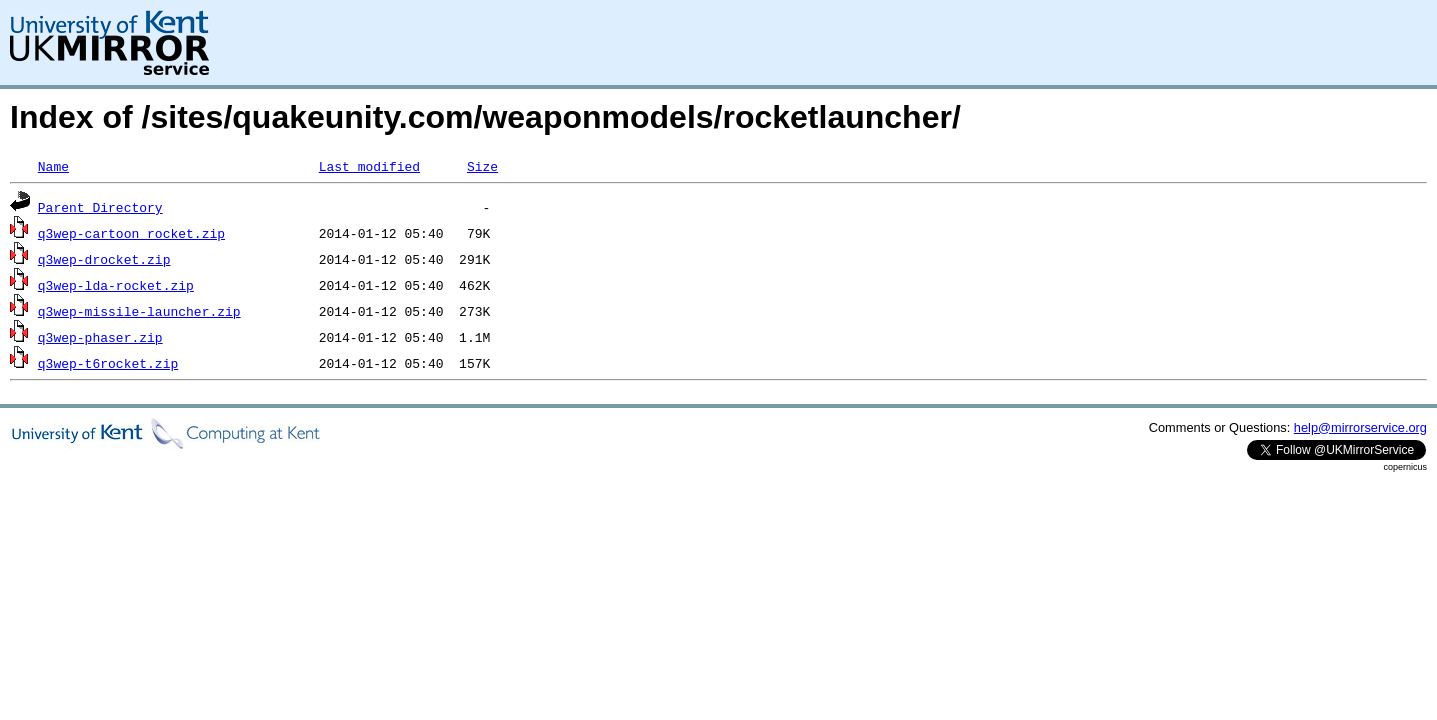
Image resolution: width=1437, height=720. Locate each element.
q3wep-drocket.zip (104, 259)
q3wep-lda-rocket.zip (116, 285)
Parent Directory (100, 207)
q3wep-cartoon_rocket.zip (131, 233)
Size (482, 166)
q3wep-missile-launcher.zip (139, 311)
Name (53, 166)
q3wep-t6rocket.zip (108, 363)
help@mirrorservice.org (1360, 427)
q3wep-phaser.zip (100, 337)
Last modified (369, 166)
